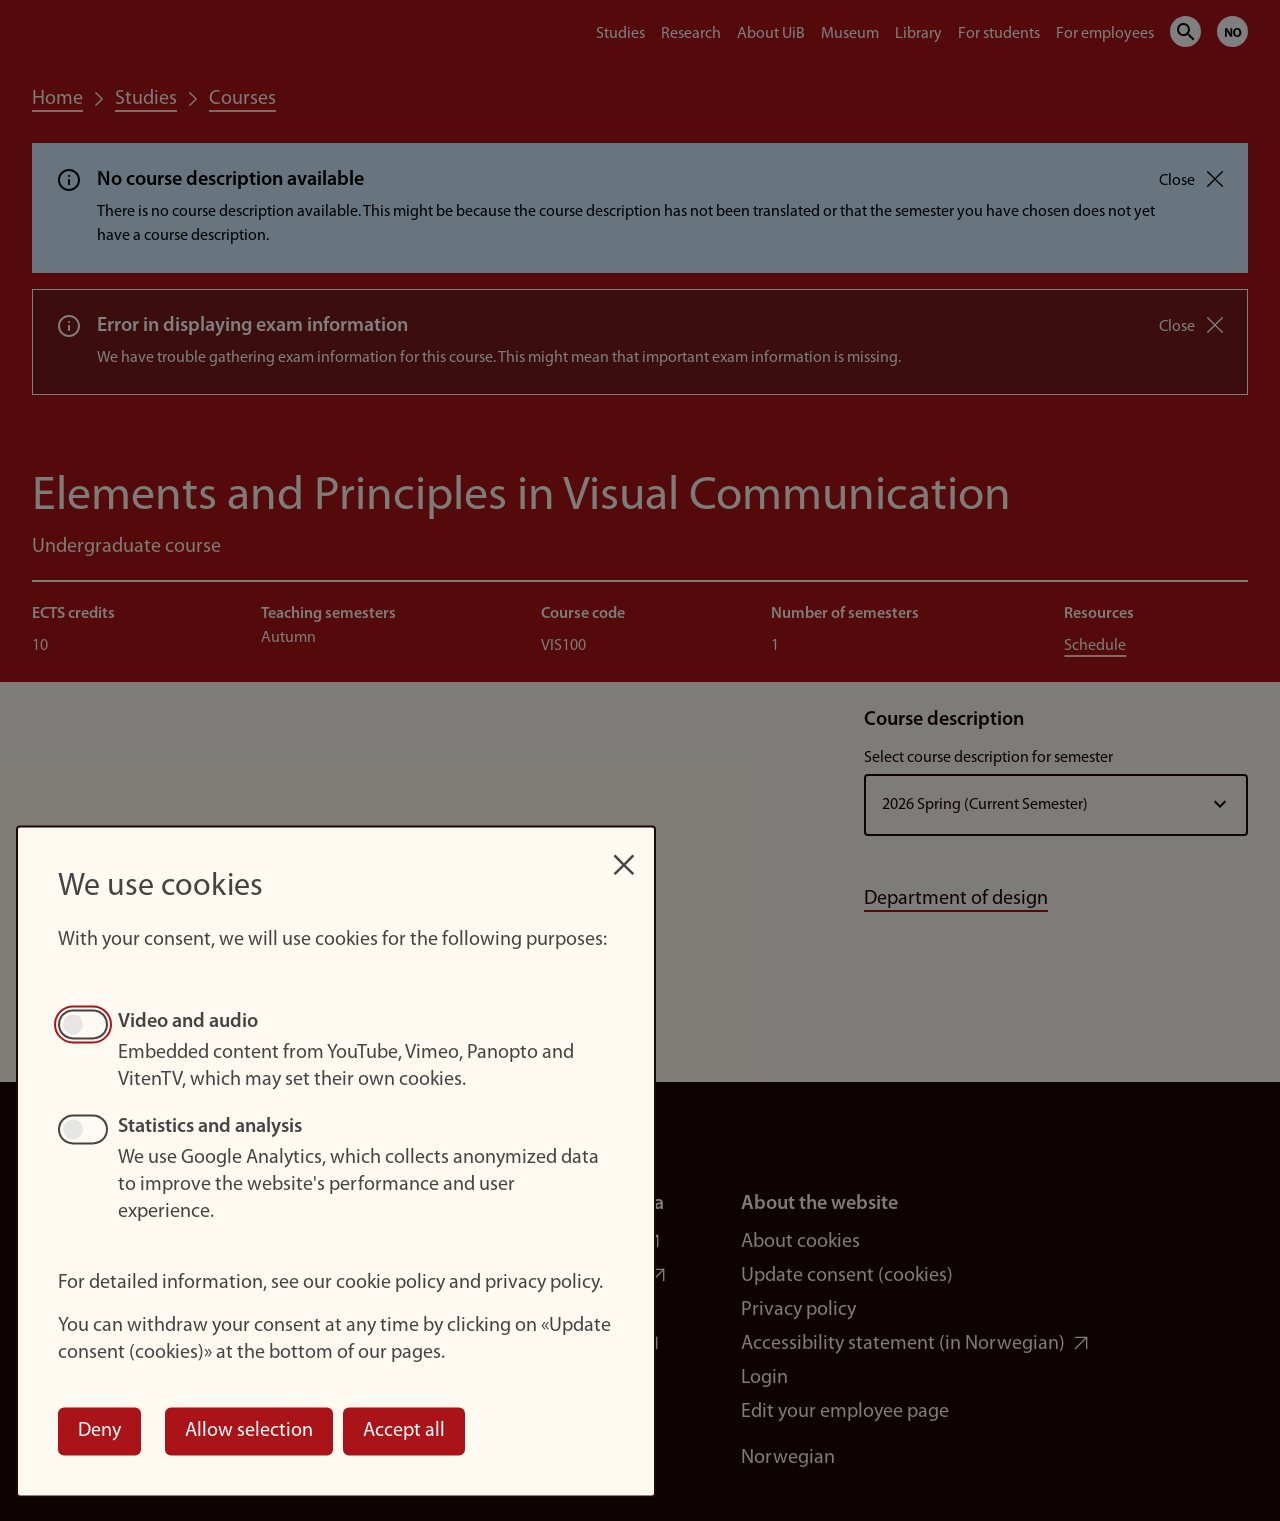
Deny (99, 1431)
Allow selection (249, 1431)
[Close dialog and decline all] (624, 854)
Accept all (404, 1431)
